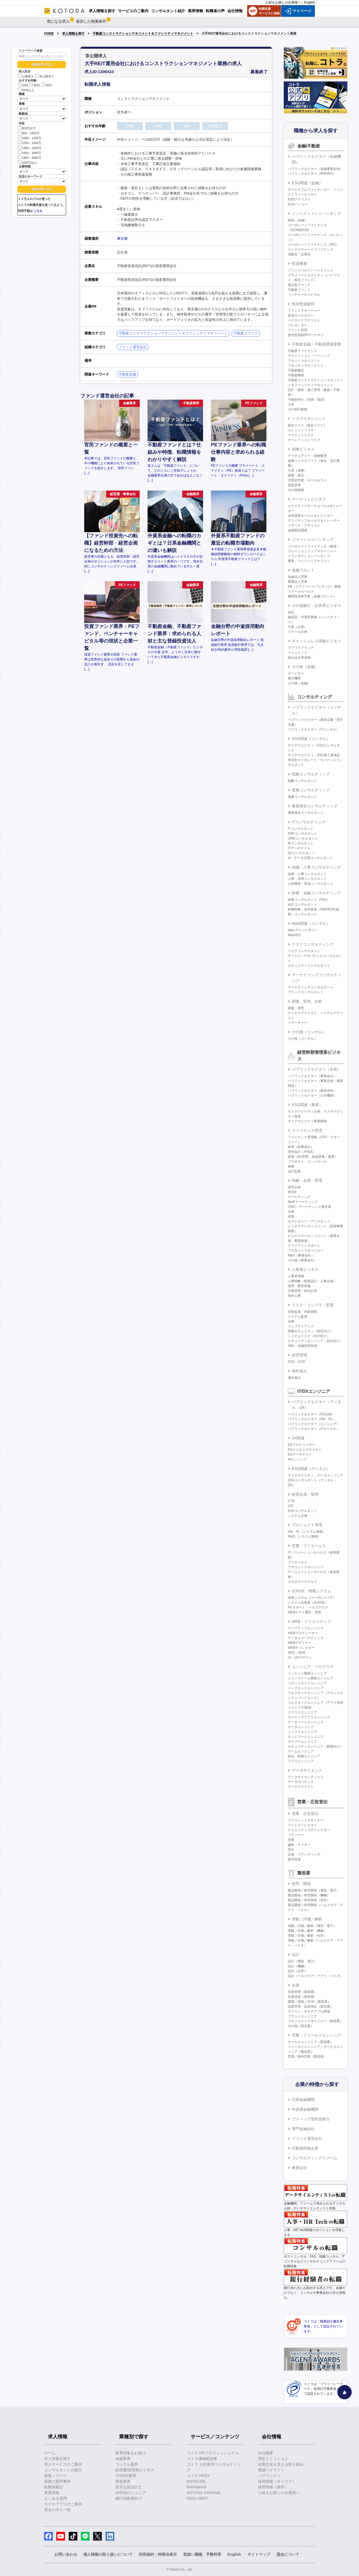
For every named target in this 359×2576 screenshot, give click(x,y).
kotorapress (197, 2487)
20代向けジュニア (130, 2493)
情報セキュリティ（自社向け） (310, 1331)
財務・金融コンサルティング (316, 893)
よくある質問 (55, 2498)
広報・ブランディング (304, 1854)
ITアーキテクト (299, 848)
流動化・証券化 (299, 254)
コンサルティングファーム (314, 2158)
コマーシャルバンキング (313, 539)
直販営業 (294, 485)
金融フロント (303, 570)
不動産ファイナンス (302, 351)
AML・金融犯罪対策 (302, 1346)
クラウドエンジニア (302, 1712)
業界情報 (51, 2493)
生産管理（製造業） (302, 1992)
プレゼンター (297, 325)
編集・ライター (299, 1845)
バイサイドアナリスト (304, 320)
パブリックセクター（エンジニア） (314, 1424)
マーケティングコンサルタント (310, 987)
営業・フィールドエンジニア (316, 2035)
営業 (291, 1840)
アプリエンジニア (301, 1761)
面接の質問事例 (57, 2481)
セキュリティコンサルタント (309, 966)
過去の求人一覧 (57, 2510)
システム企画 (297, 1516)
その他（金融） (305, 666)
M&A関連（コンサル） (311, 923)
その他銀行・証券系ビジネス (316, 605)
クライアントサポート (304, 1246)
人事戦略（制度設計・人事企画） (312, 1281)
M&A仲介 (294, 935)
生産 (295, 1985)
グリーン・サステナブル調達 (309, 2011)
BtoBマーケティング (303, 1202)
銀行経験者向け (128, 2498)
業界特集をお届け (130, 2453)
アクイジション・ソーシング (309, 356)
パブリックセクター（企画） (316, 1069)
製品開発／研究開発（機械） (309, 1895)
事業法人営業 (297, 582)
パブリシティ (269, 2475)
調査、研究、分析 (307, 1001)
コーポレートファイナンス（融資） (314, 546)
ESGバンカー (298, 204)
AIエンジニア (297, 1459)
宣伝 (291, 1849)
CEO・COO (296, 1362)
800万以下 (27, 128)
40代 (46, 85)
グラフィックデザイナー (306, 1820)
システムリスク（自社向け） (309, 1336)
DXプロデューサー (301, 1445)
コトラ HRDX (198, 2475)
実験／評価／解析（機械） (307, 1931)
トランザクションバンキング (309, 556)
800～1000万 (29, 133)
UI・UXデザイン (300, 1657)
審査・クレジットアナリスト (309, 561)
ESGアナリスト (299, 199)
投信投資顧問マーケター (306, 335)
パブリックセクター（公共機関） (312, 1095)
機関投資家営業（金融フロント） (312, 596)
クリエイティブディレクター (309, 1830)
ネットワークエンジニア (306, 1737)
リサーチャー (297, 1023)
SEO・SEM (296, 1652)
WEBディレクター (301, 1648)
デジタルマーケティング (306, 1638)
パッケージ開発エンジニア (307, 1673)
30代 (35, 85)
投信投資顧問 (303, 304)
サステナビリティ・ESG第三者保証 (314, 755)
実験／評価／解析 (307, 1919)
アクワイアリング (301, 648)
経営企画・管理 (305, 1494)
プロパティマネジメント (306, 365)
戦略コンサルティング (311, 774)
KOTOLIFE (196, 2481)
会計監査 (294, 1171)
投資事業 (299, 263)
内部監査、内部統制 (302, 1312)
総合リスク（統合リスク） (307, 425)
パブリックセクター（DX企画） (311, 1414)
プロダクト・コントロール (307, 1161)
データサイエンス (307, 1770)
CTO (291, 1501)
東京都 (122, 238)
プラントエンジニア (302, 2016)
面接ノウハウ (55, 2475)
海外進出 (299, 1371)
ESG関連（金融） (307, 183)
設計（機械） (297, 1966)
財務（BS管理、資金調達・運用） (313, 1157)
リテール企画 (297, 632)
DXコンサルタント (301, 853)
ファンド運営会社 (133, 347)
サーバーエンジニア (302, 1741)
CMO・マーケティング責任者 (309, 1207)
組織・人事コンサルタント (307, 874)
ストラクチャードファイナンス (310, 249)
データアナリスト (301, 1787)
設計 (295, 1954)
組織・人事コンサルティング (316, 867)
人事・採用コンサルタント (307, 879)
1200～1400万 (29, 142)
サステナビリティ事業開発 (307, 1121)
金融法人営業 (297, 577)
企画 (291, 1211)
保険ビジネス (303, 449)
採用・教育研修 (299, 1286)
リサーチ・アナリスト (304, 525)
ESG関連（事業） (307, 1105)
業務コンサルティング (311, 790)
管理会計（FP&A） (302, 1152)
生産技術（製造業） (302, 1997)
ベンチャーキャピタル (304, 295)
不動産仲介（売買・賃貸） (307, 400)
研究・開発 (301, 1883)
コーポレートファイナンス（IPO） (313, 244)
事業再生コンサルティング (314, 806)
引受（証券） (297, 627)
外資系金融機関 (305, 2109)
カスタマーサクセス (302, 1582)
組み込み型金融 (299, 657)
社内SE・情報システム (311, 1591)
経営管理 (299, 1355)
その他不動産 (297, 409)
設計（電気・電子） (302, 1961)
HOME (49, 33)
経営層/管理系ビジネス (134, 2470)
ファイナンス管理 (307, 1130)
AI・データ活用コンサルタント (310, 858)
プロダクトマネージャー (306, 1250)
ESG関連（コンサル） (311, 738)
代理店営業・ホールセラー (307, 480)
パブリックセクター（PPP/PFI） (312, 174)
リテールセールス (301, 591)
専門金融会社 (303, 2129)
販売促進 (294, 1859)
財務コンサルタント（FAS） (309, 900)
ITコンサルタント (301, 829)
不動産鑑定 (296, 370)
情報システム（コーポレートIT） (312, 1598)
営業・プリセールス (309, 1546)
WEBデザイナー (299, 1643)
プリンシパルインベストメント (310, 270)
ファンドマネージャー (304, 310)
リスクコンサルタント (304, 951)
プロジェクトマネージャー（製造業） (315, 2021)
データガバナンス (301, 1782)
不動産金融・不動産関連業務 (316, 344)
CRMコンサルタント (303, 838)
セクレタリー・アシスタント (309, 1221)
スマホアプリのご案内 (63, 2504)
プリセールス (297, 1562)
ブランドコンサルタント (306, 992)
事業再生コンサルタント (306, 813)
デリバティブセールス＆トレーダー (314, 520)
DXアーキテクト (300, 1454)
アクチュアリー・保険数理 (307, 456)
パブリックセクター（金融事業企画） (315, 169)
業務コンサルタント (302, 797)
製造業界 (122, 2481)
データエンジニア (301, 1727)
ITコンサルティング (308, 822)
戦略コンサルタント (302, 781)
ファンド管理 (297, 330)
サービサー (296, 673)
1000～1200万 (29, 138)
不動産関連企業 (305, 2148)
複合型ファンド (299, 285)
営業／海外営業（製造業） (307, 2056)
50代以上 (26, 90)
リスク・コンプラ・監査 (313, 1305)
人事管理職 (296, 1276)
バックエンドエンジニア (306, 1688)
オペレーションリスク (304, 440)
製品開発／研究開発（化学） (309, 1900)
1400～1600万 (29, 148)
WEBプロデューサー (303, 1633)
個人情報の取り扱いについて (108, 2554)
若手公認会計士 (128, 2487)
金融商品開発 (297, 530)
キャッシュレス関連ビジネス (316, 641)
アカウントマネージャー (306, 1567)
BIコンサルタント (301, 843)
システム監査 (297, 1316)
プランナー (296, 1835)
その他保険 (296, 490)
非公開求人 (44, 76)
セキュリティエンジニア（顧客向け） (315, 1746)
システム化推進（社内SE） (308, 1602)
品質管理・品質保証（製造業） (310, 2006)
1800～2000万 (29, 157)
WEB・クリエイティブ (311, 1621)
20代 (23, 85)
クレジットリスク (301, 430)
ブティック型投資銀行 (311, 2119)
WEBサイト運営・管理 (304, 1612)
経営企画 (294, 1187)
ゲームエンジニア (301, 1751)
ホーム (50, 2453)
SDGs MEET (197, 2498)
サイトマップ (258, 2554)
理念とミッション (273, 2458)
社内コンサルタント (302, 1511)
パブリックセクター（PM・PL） (312, 1419)
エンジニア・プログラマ (313, 1666)
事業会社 (299, 2168)
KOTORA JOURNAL (204, 2493)
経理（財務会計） (301, 1147)
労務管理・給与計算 (302, 1291)
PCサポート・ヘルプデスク (308, 1607)
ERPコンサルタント (302, 833)
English (309, 2)
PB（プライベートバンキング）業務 (314, 586)
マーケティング (299, 1197)
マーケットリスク (301, 435)
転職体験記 (53, 2487)
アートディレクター (302, 1825)
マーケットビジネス (309, 499)
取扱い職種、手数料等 (202, 2554)
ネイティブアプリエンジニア (309, 1717)
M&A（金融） (298, 220)
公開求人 (26, 76)
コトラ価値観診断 (202, 2458)
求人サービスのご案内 (63, 2464)
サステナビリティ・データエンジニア (315, 1475)
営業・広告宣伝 (305, 1813)
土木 (291, 404)
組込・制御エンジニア (304, 1756)
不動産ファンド (245, 333)
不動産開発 (296, 375)
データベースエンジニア (306, 1722)
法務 (291, 1321)
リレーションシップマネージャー (312, 551)
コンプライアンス (301, 1326)
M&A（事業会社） (301, 1255)
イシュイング (297, 652)
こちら (38, 210)
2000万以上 (27, 162)
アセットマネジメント (304, 361)
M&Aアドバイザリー (303, 930)
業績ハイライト (271, 2470)
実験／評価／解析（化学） (307, 1935)
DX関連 (298, 1438)
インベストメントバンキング (316, 213)
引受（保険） (297, 470)
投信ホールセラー (301, 315)
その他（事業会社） (302, 1260)
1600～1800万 (29, 152)
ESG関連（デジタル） (311, 1468)
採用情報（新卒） (273, 2487)
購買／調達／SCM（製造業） (309, 2001)
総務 (291, 1216)
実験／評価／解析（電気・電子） (312, 1926)
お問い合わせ (65, 2554)
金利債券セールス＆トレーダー (310, 516)
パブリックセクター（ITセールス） (314, 1429)
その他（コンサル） (309, 1032)
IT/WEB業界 (125, 2475)
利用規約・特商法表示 (158, 2554)
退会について (287, 2554)
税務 (291, 1166)
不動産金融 (127, 374)
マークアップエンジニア (306, 1628)
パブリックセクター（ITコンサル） (314, 729)
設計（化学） (297, 1971)
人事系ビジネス (305, 1269)
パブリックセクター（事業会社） (312, 1076)
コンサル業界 (126, 2464)
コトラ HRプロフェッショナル (213, 2453)
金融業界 (122, 2458)
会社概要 (265, 2453)
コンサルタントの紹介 (63, 2470)
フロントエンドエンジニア (307, 1683)
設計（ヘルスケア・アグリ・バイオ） (315, 1976)
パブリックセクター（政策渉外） (312, 1091)
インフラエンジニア (302, 1732)
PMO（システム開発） (304, 1536)
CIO (290, 1506)
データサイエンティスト (306, 1777)
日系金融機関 (303, 2099)
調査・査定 (296, 475)
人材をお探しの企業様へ (283, 2)
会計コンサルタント (302, 904)
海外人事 (294, 1296)
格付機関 (294, 678)
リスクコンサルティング (313, 944)
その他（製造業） (301, 2026)
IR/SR (292, 1192)
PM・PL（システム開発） (307, 1532)
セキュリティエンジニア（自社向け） (315, 1341)
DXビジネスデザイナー (305, 1450)
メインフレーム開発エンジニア (310, 1678)
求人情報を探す (73, 33)
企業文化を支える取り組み (280, 2464)
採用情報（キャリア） (277, 2481)
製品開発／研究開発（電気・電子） (314, 1890)
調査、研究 (296, 1008)
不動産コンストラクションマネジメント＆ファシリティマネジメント (143, 33)
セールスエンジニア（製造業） (310, 2042)
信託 (291, 612)
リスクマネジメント (309, 418)
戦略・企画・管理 (307, 1180)
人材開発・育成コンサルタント (310, 884)
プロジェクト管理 (307, 1525)
